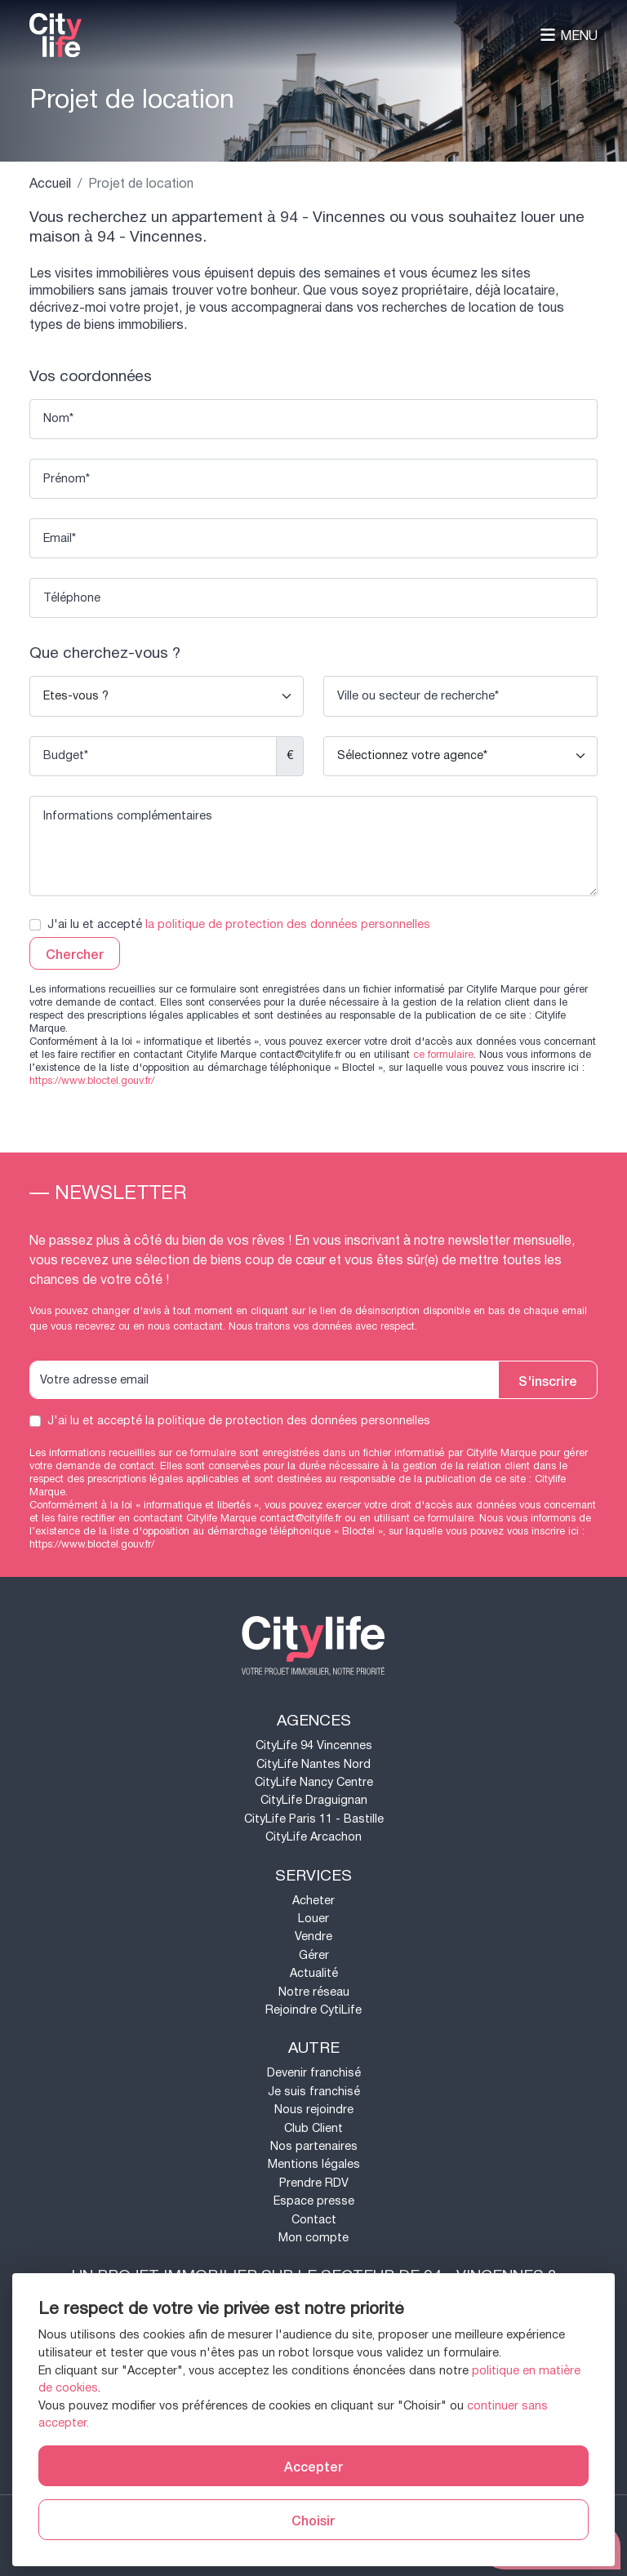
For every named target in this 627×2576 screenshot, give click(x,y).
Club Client (313, 2128)
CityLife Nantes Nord (313, 1764)
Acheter (313, 1900)
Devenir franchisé (314, 2072)
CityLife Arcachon (313, 1837)
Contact (313, 2219)
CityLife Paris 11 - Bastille (314, 1819)
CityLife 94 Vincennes (314, 1745)
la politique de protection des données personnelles (287, 924)
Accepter (313, 2466)
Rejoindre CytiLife (313, 2010)
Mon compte (313, 2237)
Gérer (314, 1955)
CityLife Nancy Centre (314, 1782)
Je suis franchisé (314, 2091)
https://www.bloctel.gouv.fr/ (91, 1081)
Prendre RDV (314, 2183)
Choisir (313, 2519)
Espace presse (313, 2201)
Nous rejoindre (314, 2109)
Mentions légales (314, 2164)
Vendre (313, 1936)
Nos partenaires (314, 2146)
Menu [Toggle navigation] (569, 35)
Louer (313, 1918)
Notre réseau (313, 1992)
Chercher (75, 953)
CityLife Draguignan (313, 1800)
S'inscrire (547, 1380)
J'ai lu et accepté (238, 925)
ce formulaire (443, 1054)
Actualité (314, 1973)
